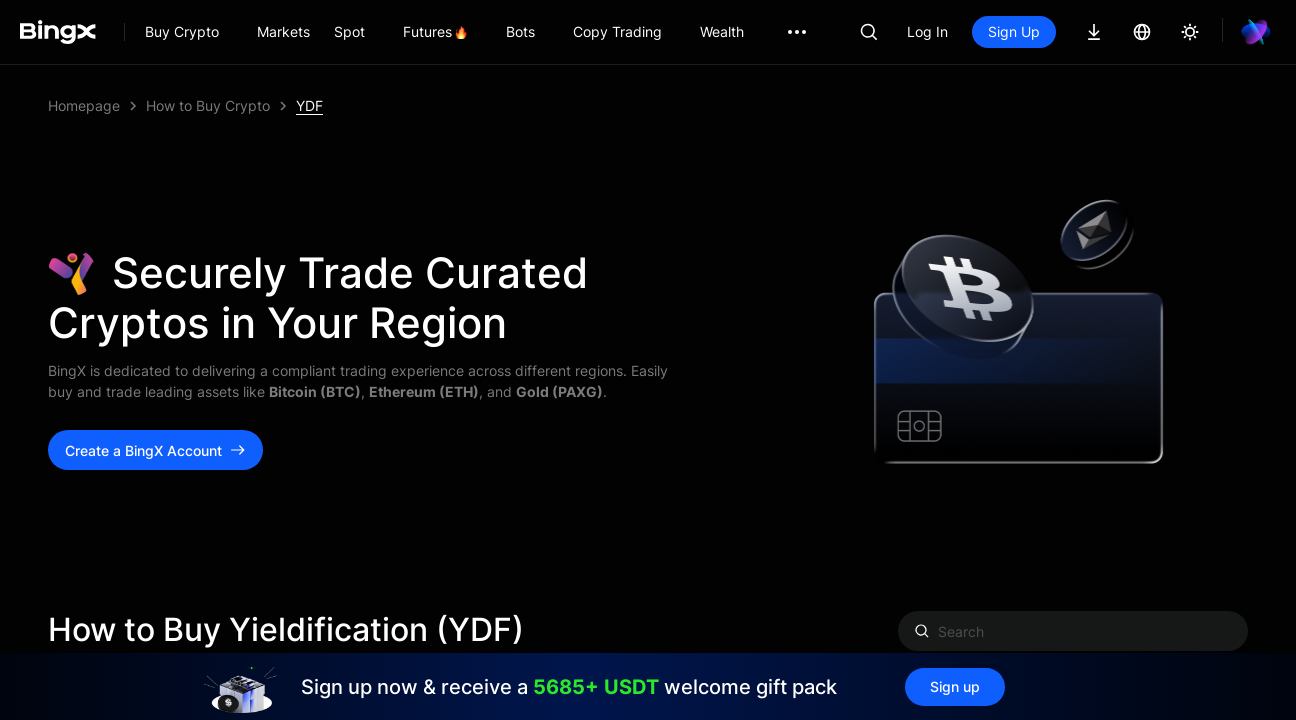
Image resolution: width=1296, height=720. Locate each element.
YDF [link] (309, 105)
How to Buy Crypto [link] (208, 105)
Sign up (955, 686)
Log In (927, 31)
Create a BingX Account (155, 450)
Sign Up (1014, 31)
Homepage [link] (84, 105)
